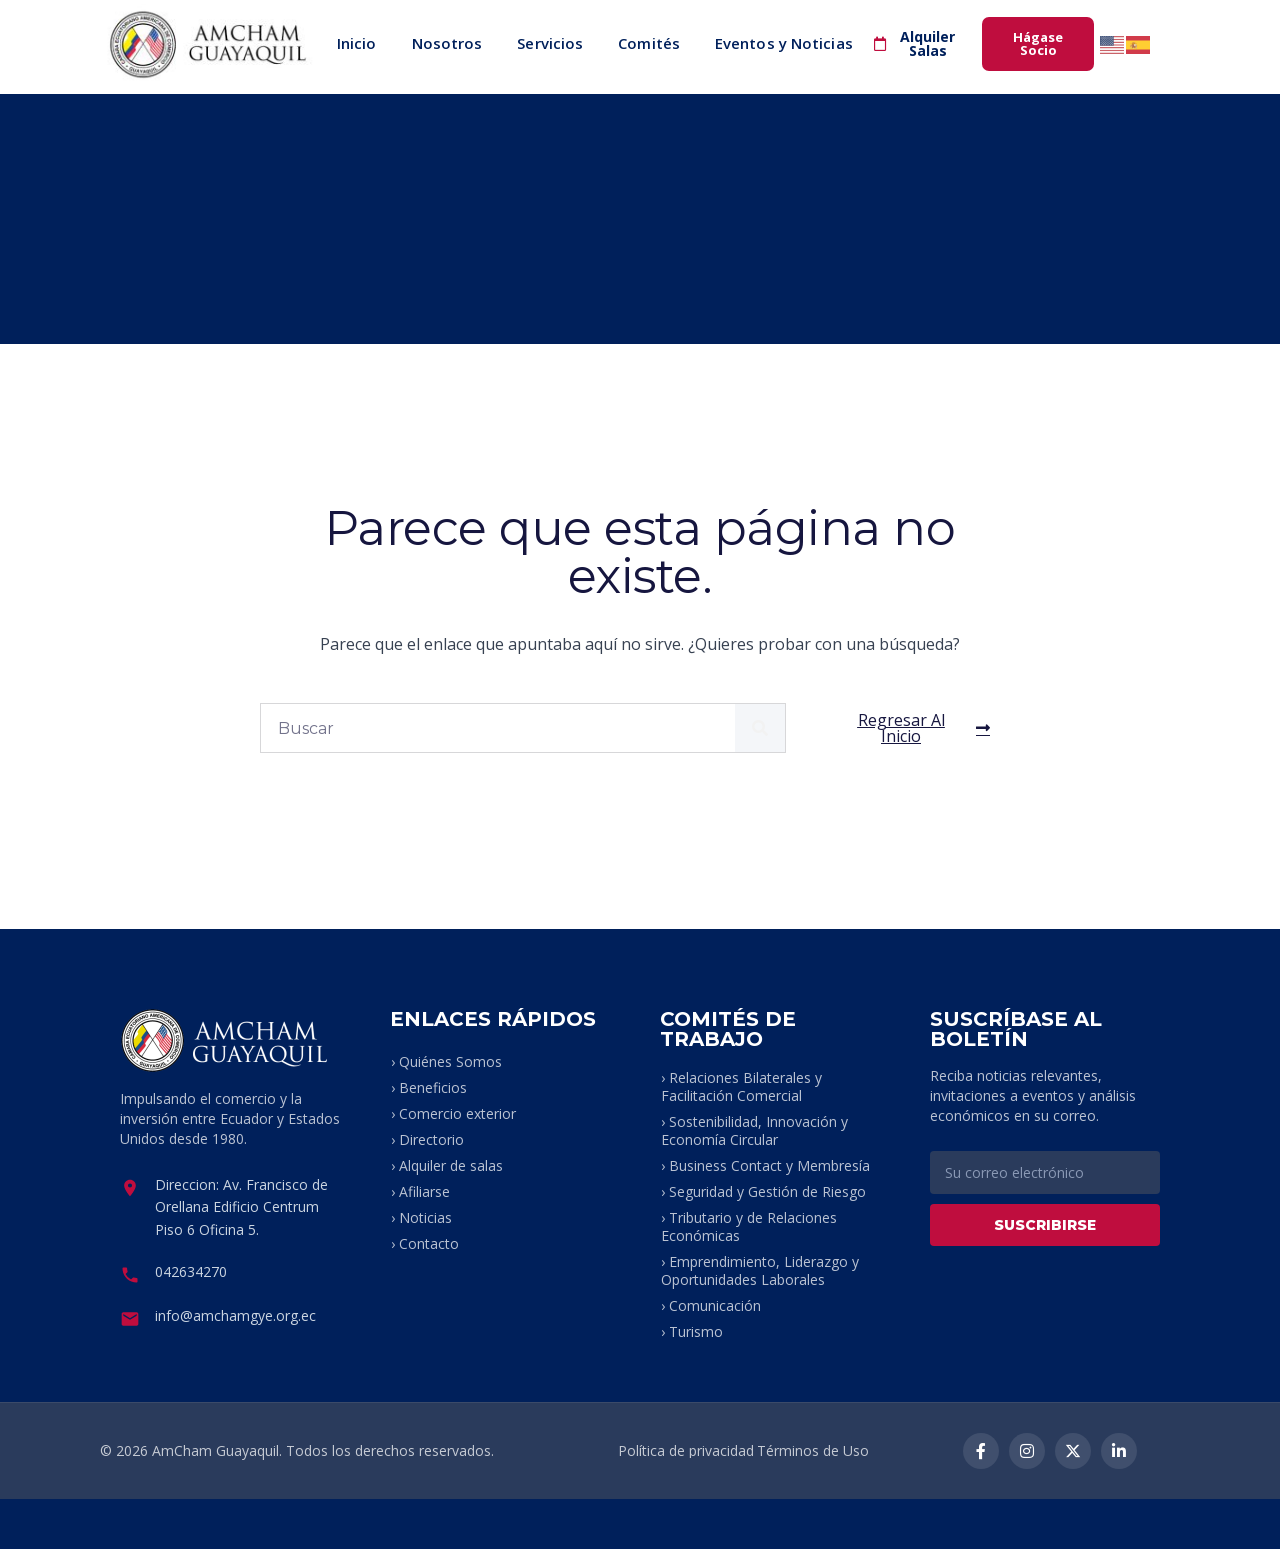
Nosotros (447, 43)
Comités (649, 43)
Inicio (357, 43)
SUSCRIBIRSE (1045, 1225)
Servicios (550, 43)
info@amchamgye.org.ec (235, 1315)
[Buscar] (760, 728)
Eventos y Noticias (784, 43)
